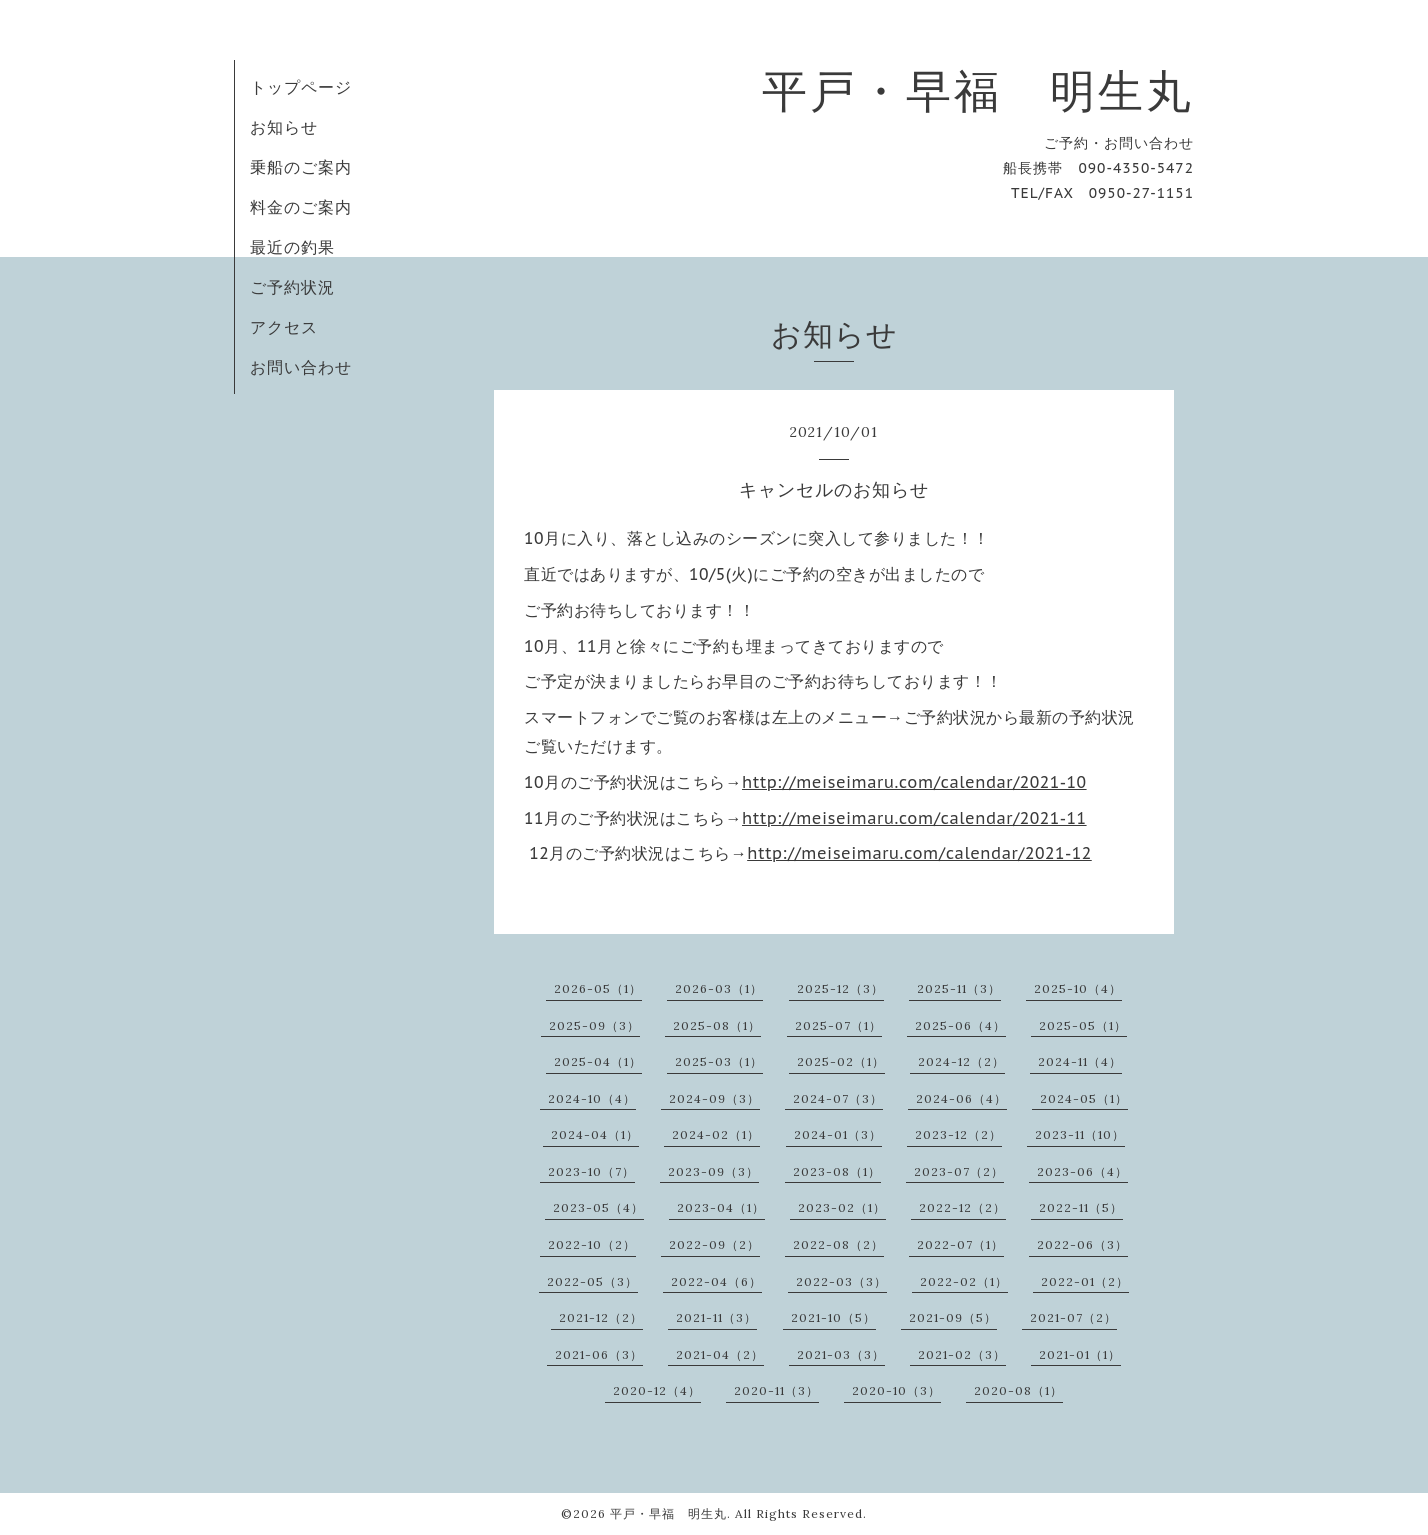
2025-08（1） (717, 1025)
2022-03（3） (841, 1281)
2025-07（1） (838, 1025)
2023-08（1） (837, 1171)
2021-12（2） (601, 1317)
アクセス (284, 327)
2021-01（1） (1080, 1354)
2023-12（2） (958, 1134)
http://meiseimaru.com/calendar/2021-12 (919, 853)
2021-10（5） (833, 1317)
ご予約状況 (292, 287)
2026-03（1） (719, 988)
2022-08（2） (838, 1244)
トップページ (301, 87)
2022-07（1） (960, 1244)
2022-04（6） (716, 1281)
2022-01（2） (1085, 1281)
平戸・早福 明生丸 (978, 90)
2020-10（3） (896, 1390)
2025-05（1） (1083, 1025)
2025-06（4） (960, 1025)
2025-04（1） (598, 1061)
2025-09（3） (594, 1025)
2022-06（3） (1082, 1244)
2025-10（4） (1078, 988)
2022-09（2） (714, 1244)
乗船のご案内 (301, 167)
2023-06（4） (1082, 1171)
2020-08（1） (1018, 1390)
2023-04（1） (721, 1207)
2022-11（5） (1081, 1207)
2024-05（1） (1084, 1098)
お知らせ (284, 127)
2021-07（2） (1073, 1317)
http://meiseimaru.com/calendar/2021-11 (914, 818)
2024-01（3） (838, 1134)
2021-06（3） (599, 1354)
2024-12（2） (961, 1061)
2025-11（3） (959, 988)
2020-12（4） (657, 1390)
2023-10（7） (591, 1171)
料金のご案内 (301, 207)
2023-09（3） (713, 1171)
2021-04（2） (720, 1354)
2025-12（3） (840, 988)
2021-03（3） (841, 1354)
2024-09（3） (714, 1098)
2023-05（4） (598, 1207)
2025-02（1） (841, 1061)
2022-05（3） (592, 1281)
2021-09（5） (953, 1317)
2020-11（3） (776, 1390)
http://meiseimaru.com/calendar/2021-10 (914, 782)
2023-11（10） (1080, 1134)
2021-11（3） (716, 1317)
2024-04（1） (595, 1134)
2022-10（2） (592, 1244)
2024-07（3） (838, 1098)
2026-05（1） (598, 988)
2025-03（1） (719, 1061)
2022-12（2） (962, 1207)
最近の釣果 (292, 247)
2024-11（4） (1080, 1061)
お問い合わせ (301, 367)
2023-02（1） (842, 1207)
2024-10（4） (592, 1098)
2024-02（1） (716, 1134)
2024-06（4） (961, 1098)
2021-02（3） (962, 1354)
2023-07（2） (959, 1171)
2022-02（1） (964, 1281)
